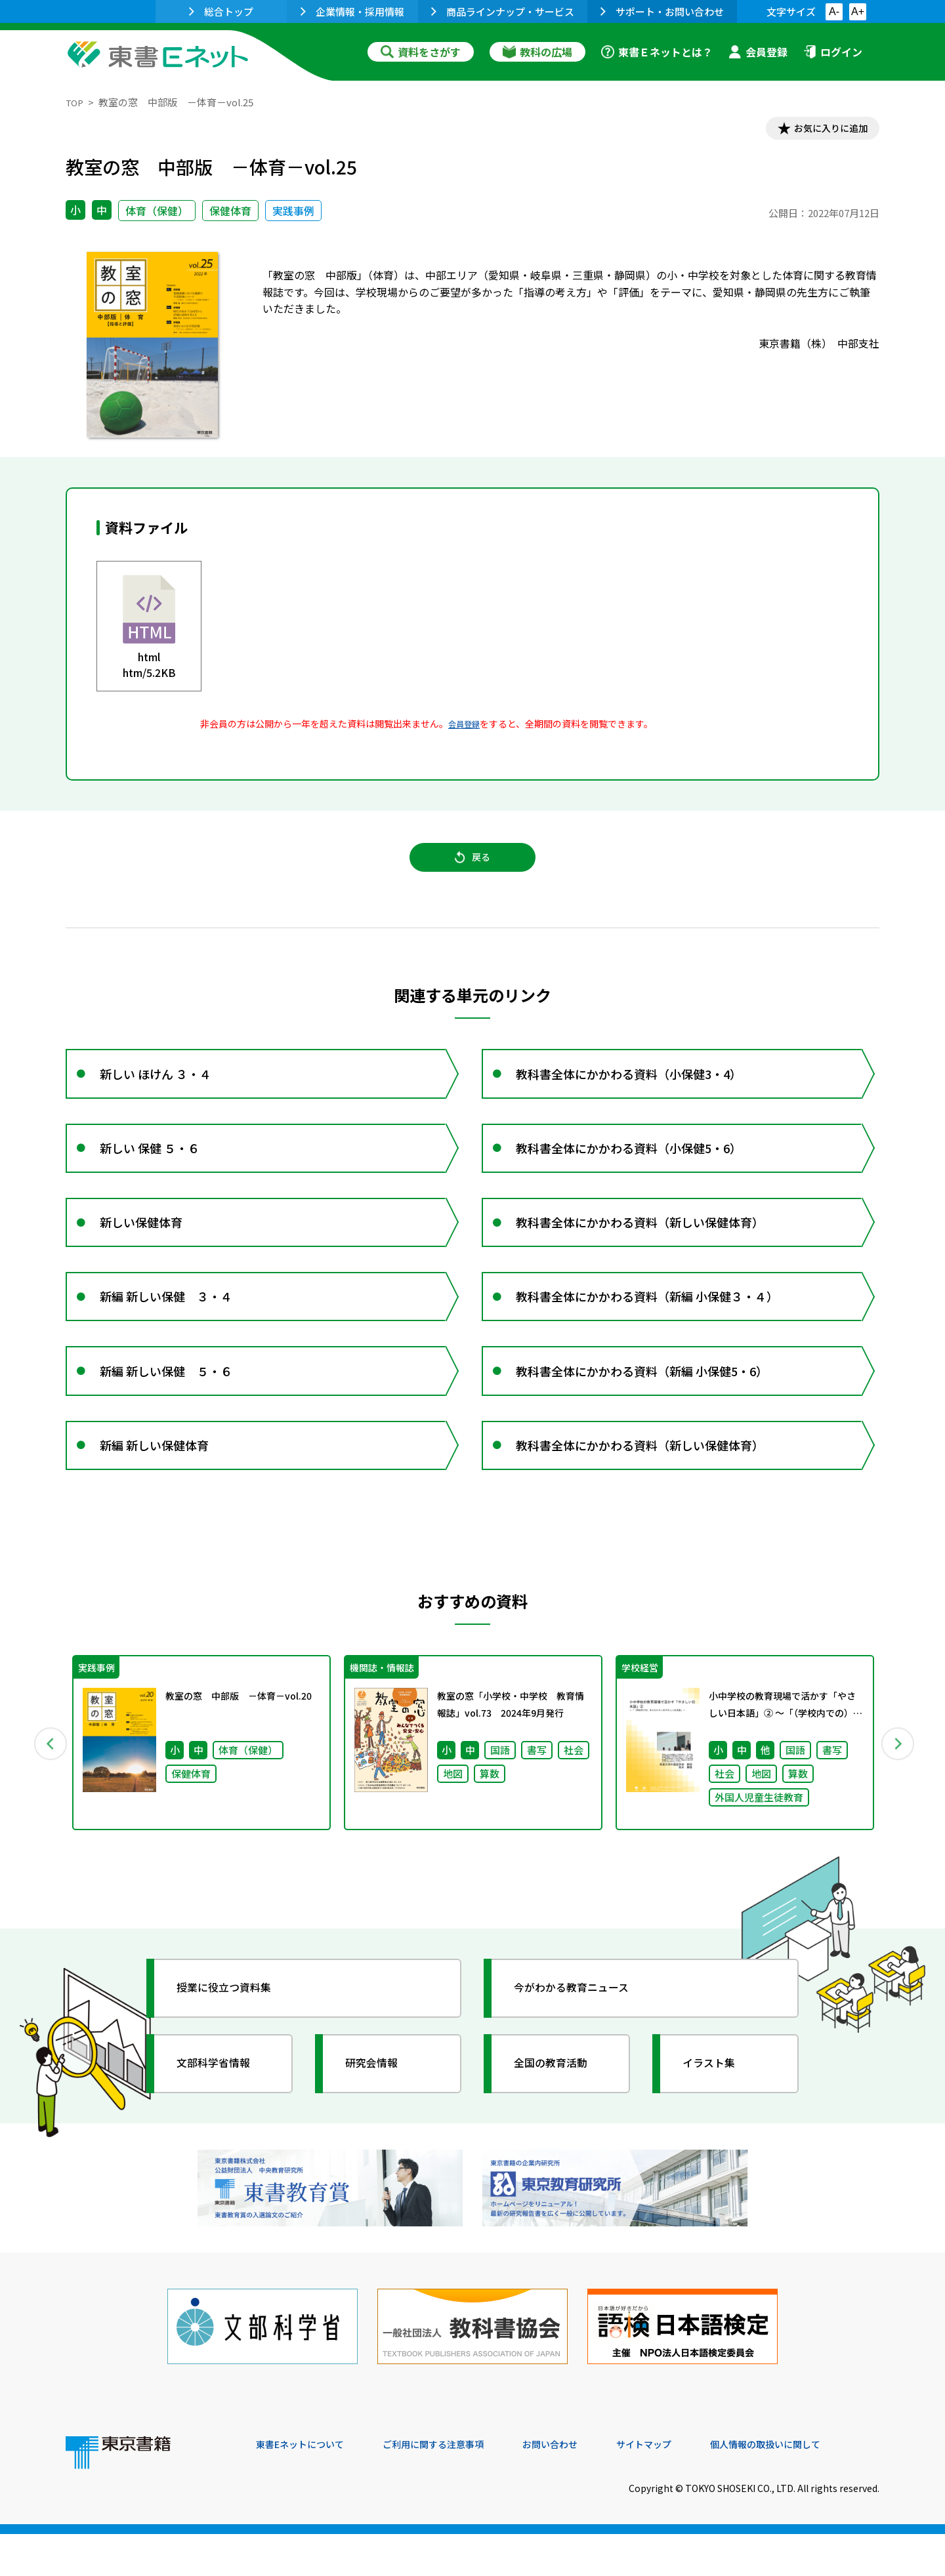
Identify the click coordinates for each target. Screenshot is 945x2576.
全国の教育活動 (559, 2122)
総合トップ (221, 11)
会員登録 (758, 52)
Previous (47, 1799)
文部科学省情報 (221, 2122)
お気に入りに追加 (823, 130)
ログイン (832, 52)
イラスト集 (716, 2122)
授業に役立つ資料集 (233, 2046)
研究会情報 (378, 2122)
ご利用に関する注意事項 (453, 2487)
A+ (857, 11)
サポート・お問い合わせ (662, 11)
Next (898, 1799)
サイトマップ (683, 2487)
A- (834, 11)
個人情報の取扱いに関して (816, 2487)
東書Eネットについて (306, 2487)
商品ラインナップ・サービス (502, 11)
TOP (76, 102)
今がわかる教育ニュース (582, 2046)
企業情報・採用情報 (352, 11)
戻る (472, 866)
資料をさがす (421, 52)
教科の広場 (537, 52)
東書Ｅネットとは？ (657, 52)
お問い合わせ (581, 2487)
